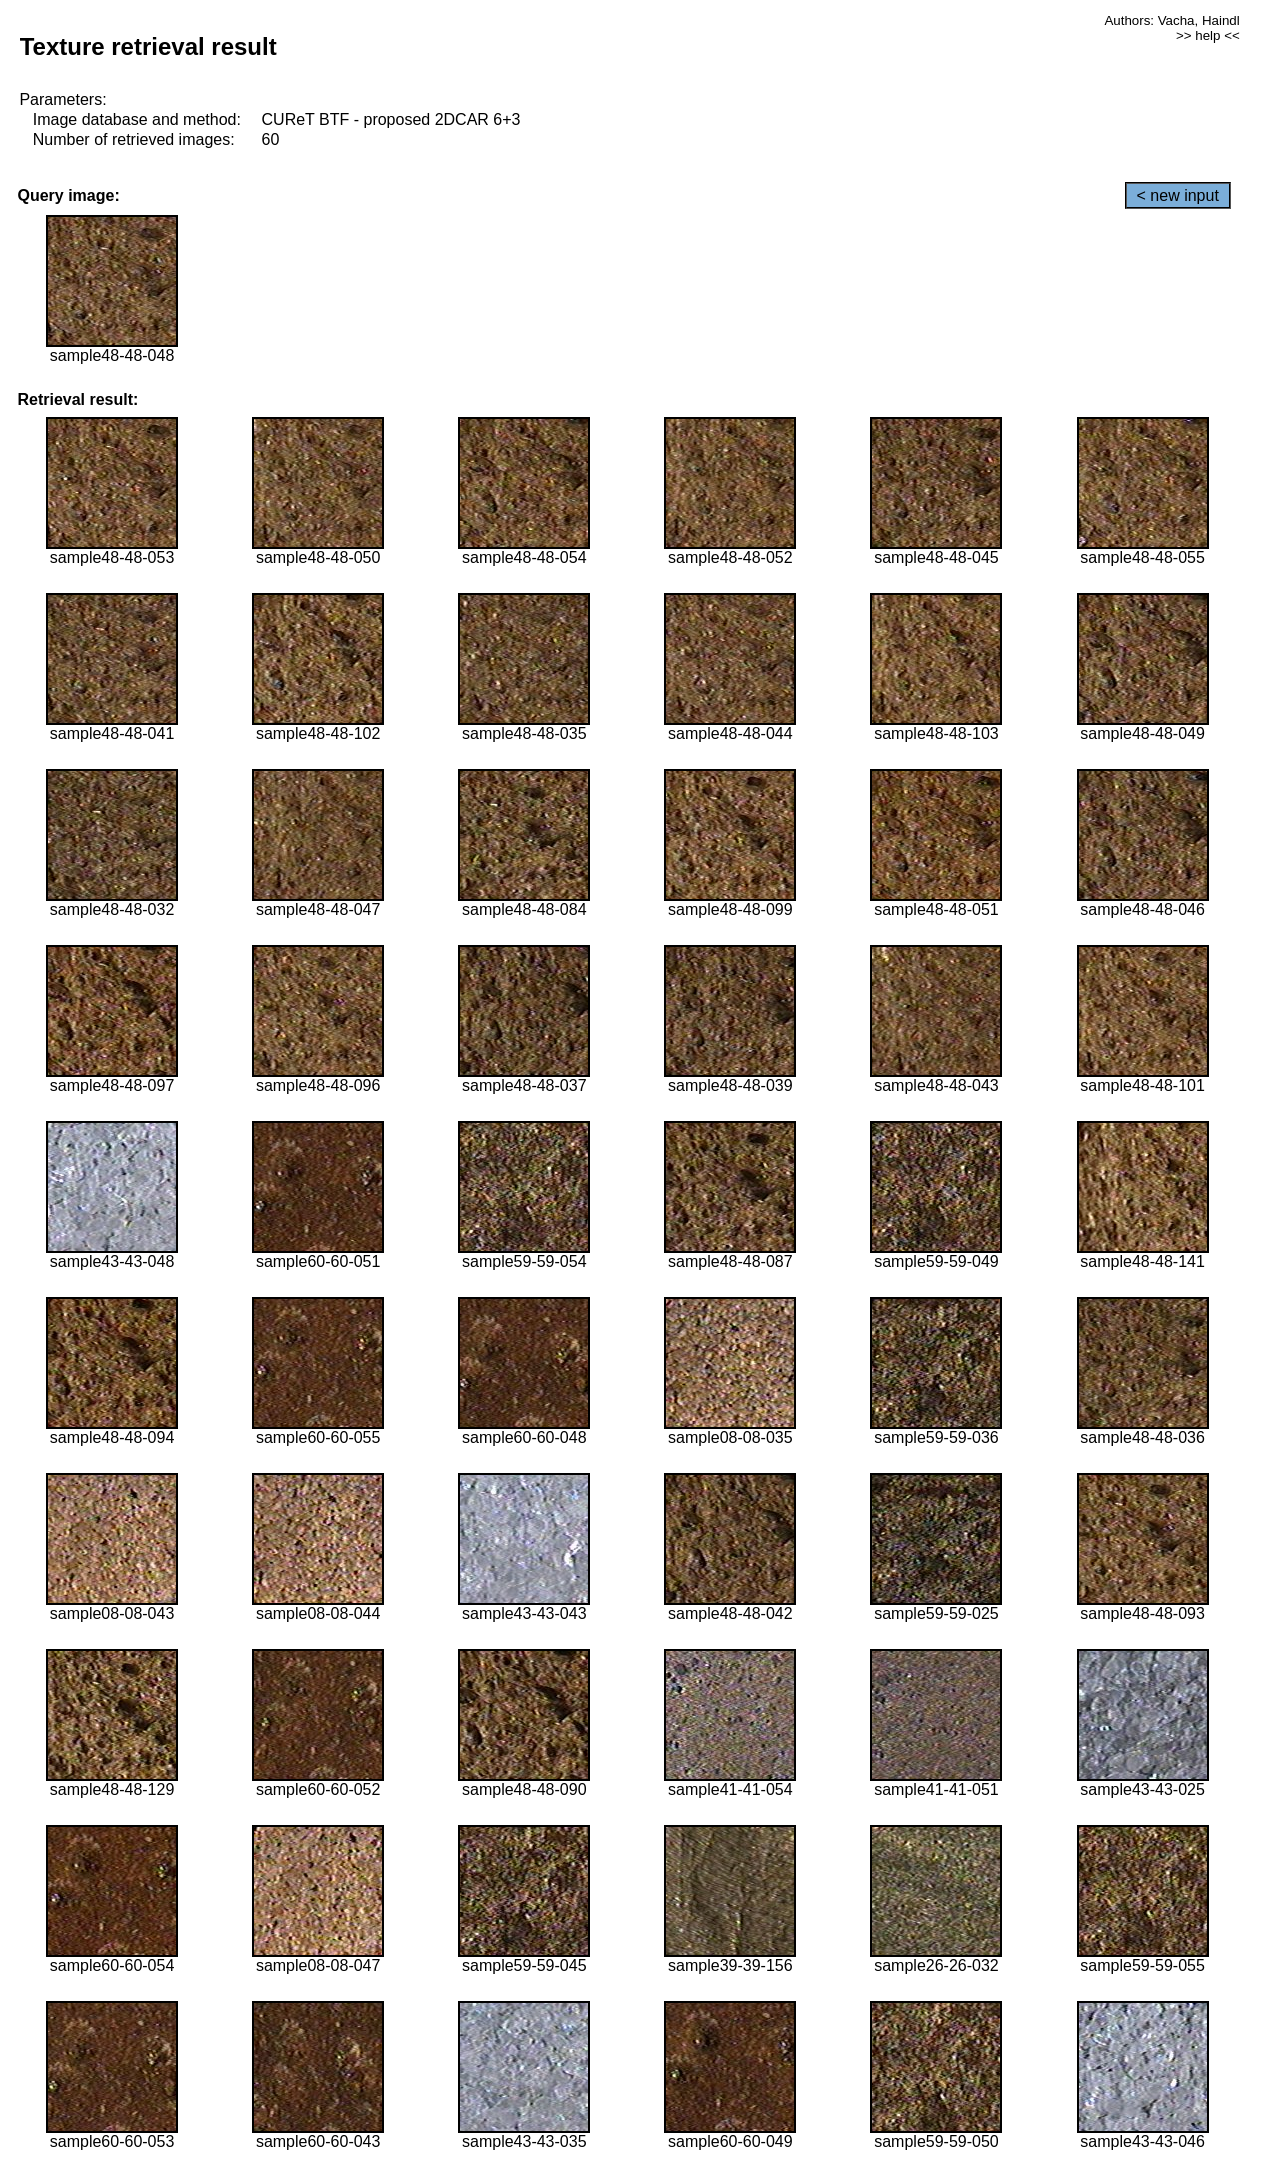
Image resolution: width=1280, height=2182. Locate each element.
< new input (1178, 195)
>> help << (1208, 35)
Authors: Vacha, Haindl (1171, 20)
